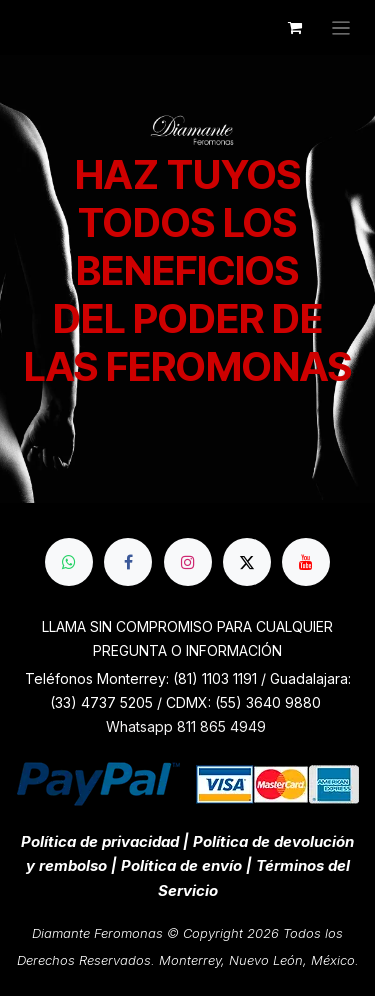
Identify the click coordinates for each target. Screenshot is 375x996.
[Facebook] (128, 562)
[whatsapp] (69, 562)
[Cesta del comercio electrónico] (295, 28)
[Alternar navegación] (341, 27)
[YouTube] (306, 562)
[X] (247, 562)
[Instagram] (188, 562)
